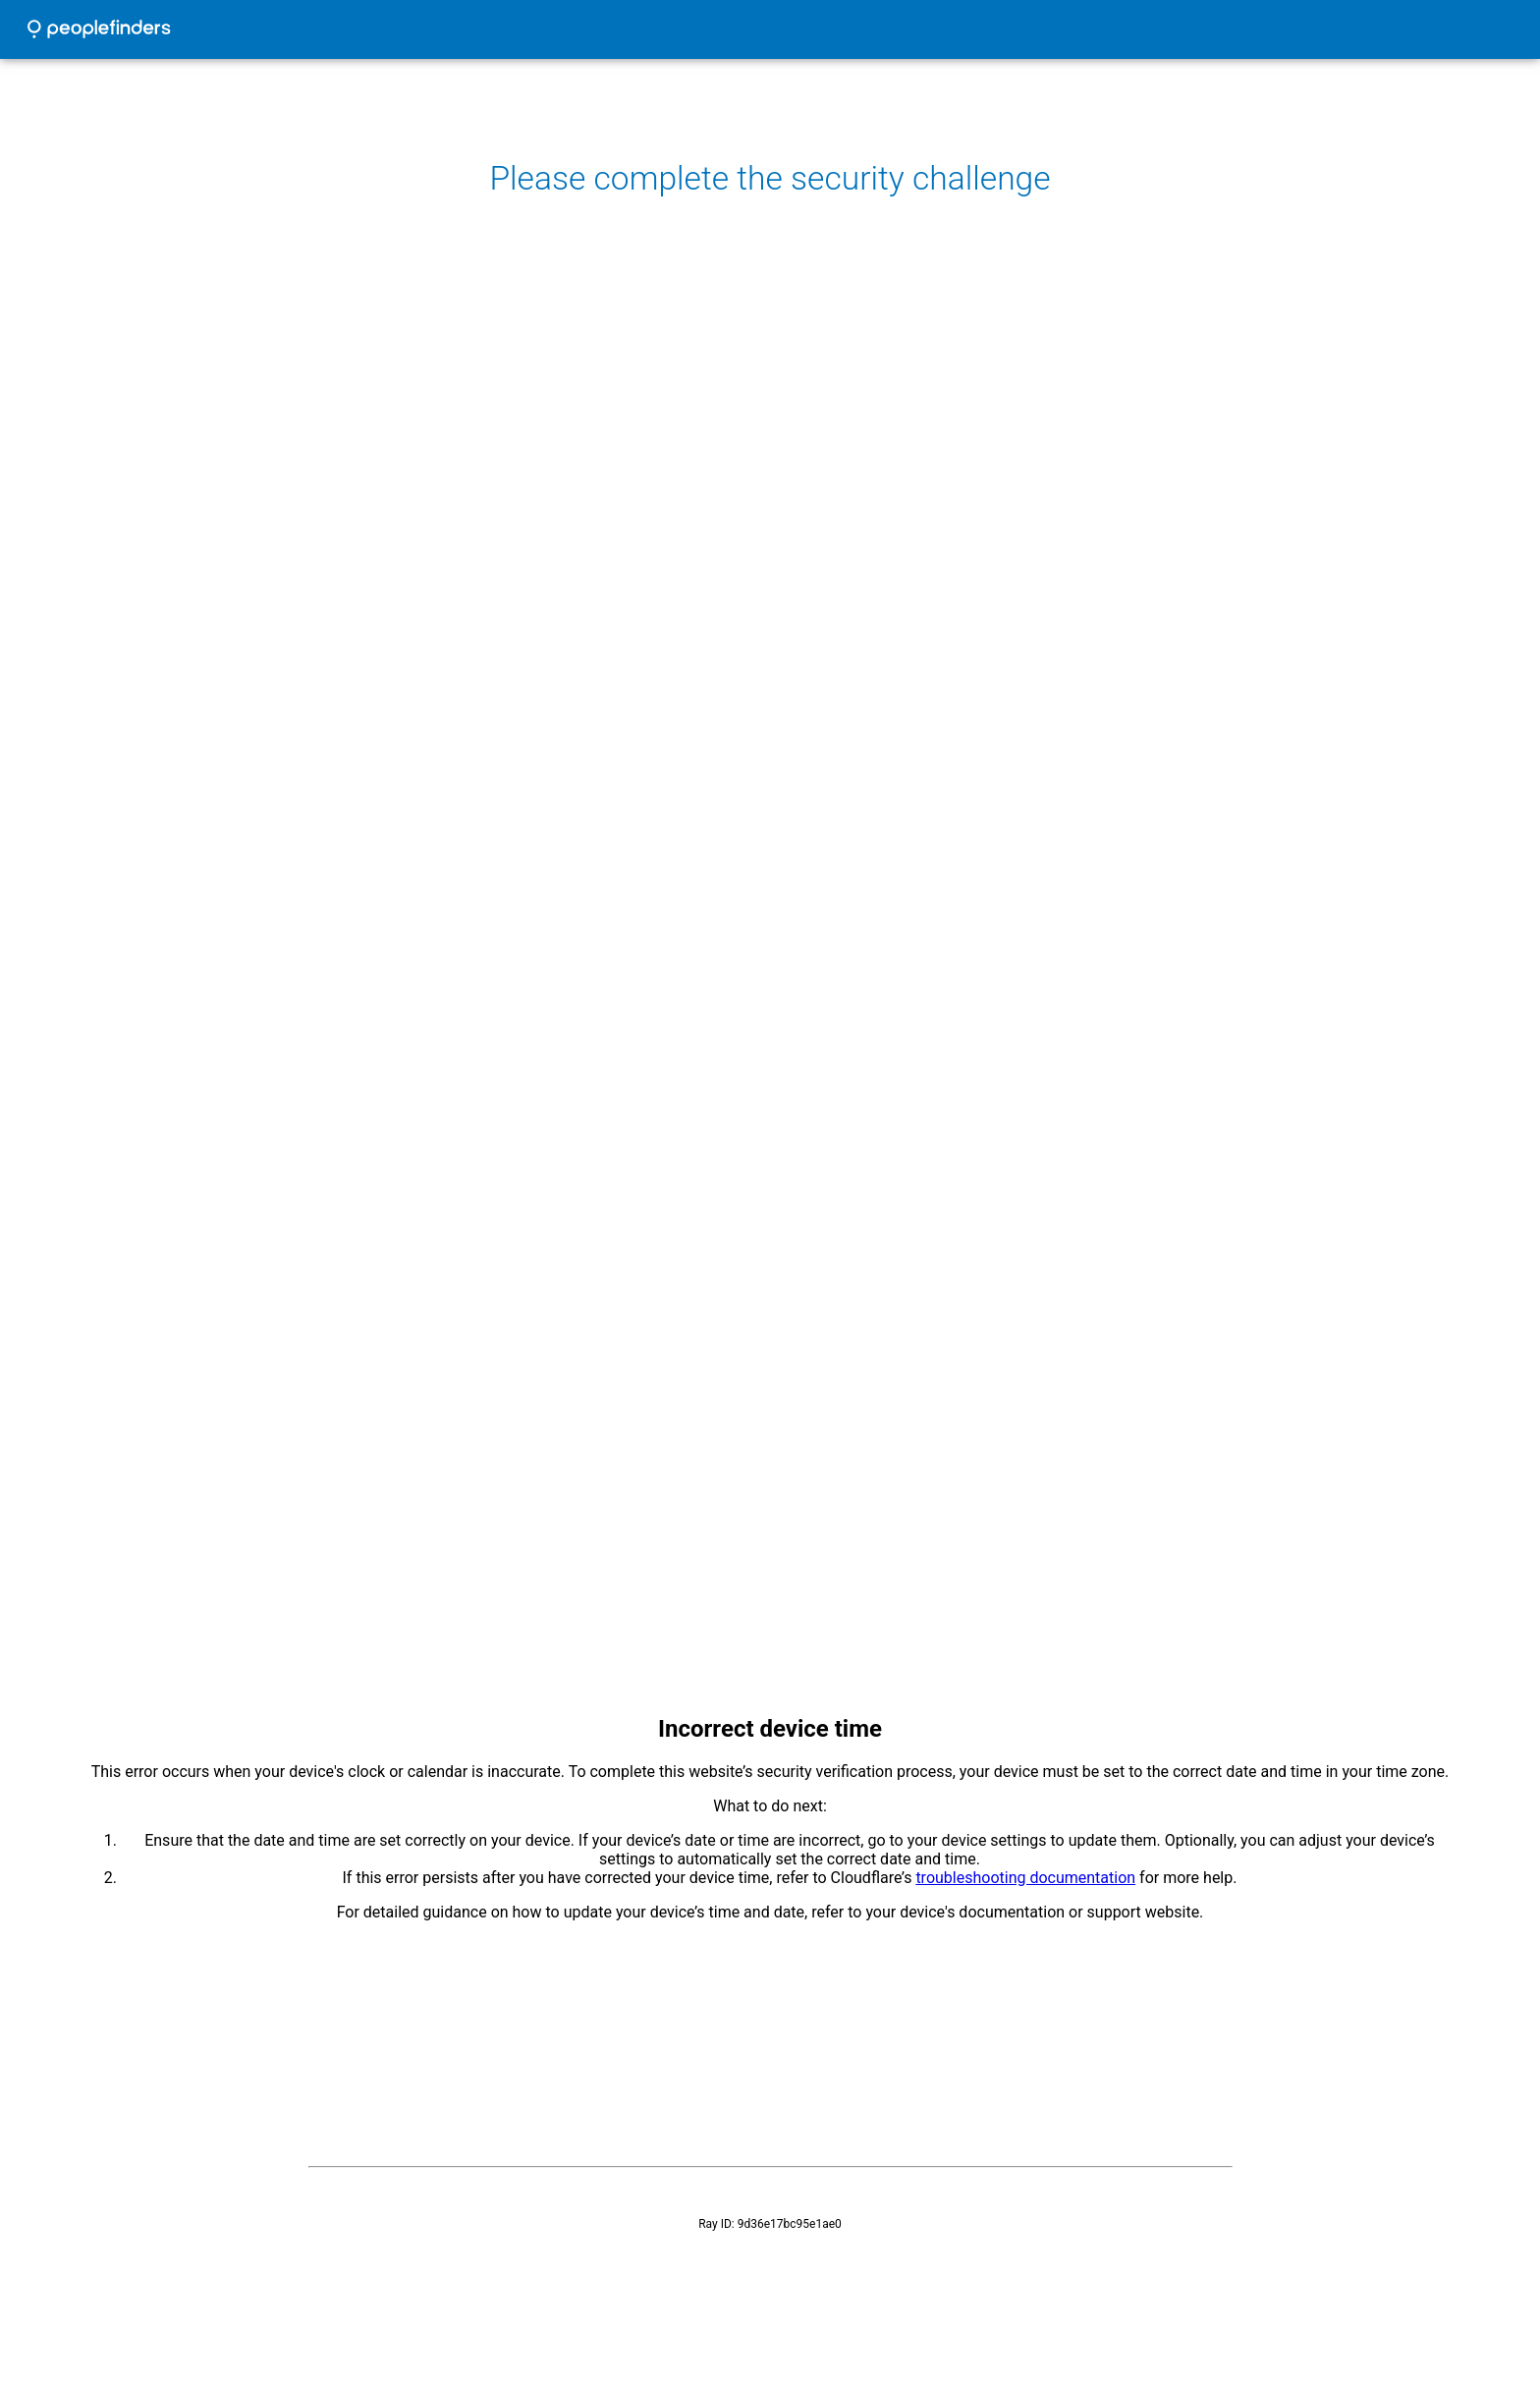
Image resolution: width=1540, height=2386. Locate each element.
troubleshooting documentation (1025, 1877)
